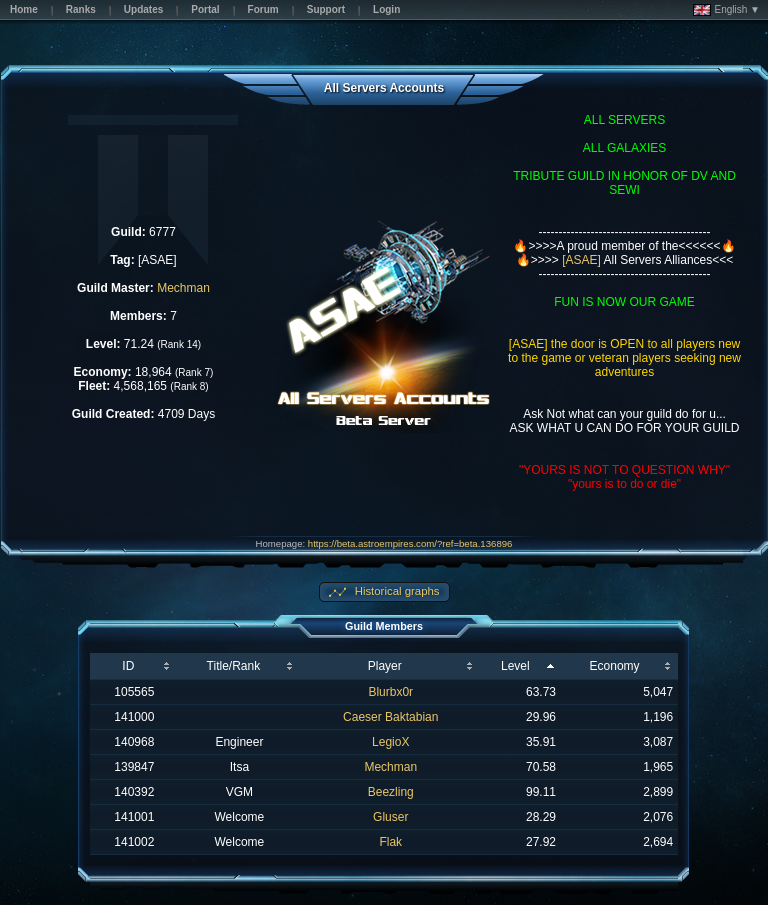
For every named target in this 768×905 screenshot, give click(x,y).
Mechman (183, 288)
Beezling (391, 792)
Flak (390, 842)
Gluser (390, 817)
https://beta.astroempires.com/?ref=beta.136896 (410, 543)
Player (385, 666)
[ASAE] (581, 260)
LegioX (390, 742)
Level (515, 666)
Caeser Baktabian (390, 717)
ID (128, 666)
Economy (615, 666)
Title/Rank (234, 666)
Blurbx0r (390, 692)
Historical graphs (396, 591)
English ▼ (726, 10)
